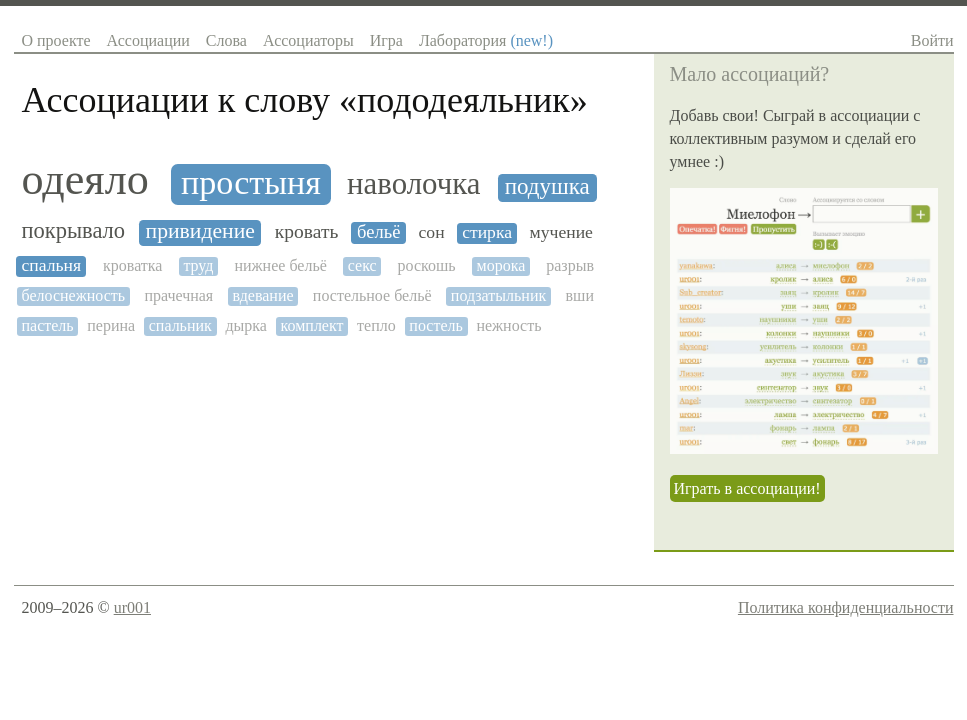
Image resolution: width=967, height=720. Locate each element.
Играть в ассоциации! (747, 488)
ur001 (132, 607)
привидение (200, 231)
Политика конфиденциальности (846, 607)
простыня (251, 182)
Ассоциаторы (308, 40)
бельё (378, 232)
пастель (48, 325)
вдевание (263, 295)
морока (501, 265)
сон (432, 232)
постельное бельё (372, 295)
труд (198, 265)
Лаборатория (486, 40)
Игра (386, 40)
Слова (226, 40)
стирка (487, 232)
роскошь (427, 265)
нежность (508, 325)
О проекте (56, 40)
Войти (932, 40)
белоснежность (74, 295)
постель (435, 325)
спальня (52, 265)
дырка (246, 325)
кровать (307, 231)
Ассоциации (148, 40)
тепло (376, 325)
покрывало (74, 231)
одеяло (85, 180)
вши (580, 295)
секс (362, 265)
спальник (180, 325)
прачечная (178, 295)
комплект (312, 325)
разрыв (570, 265)
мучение (561, 232)
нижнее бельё (280, 265)
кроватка (132, 265)
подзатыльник (498, 295)
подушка (547, 186)
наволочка (413, 184)
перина (111, 325)
